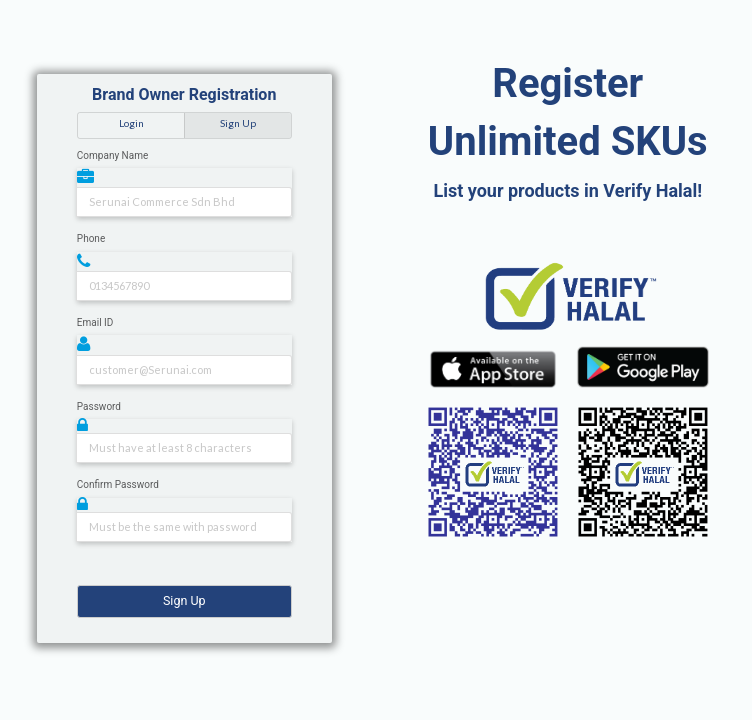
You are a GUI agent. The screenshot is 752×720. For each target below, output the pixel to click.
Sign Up (238, 123)
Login (131, 123)
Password (99, 406)
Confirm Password (118, 484)
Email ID (95, 322)
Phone (91, 238)
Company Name (112, 155)
